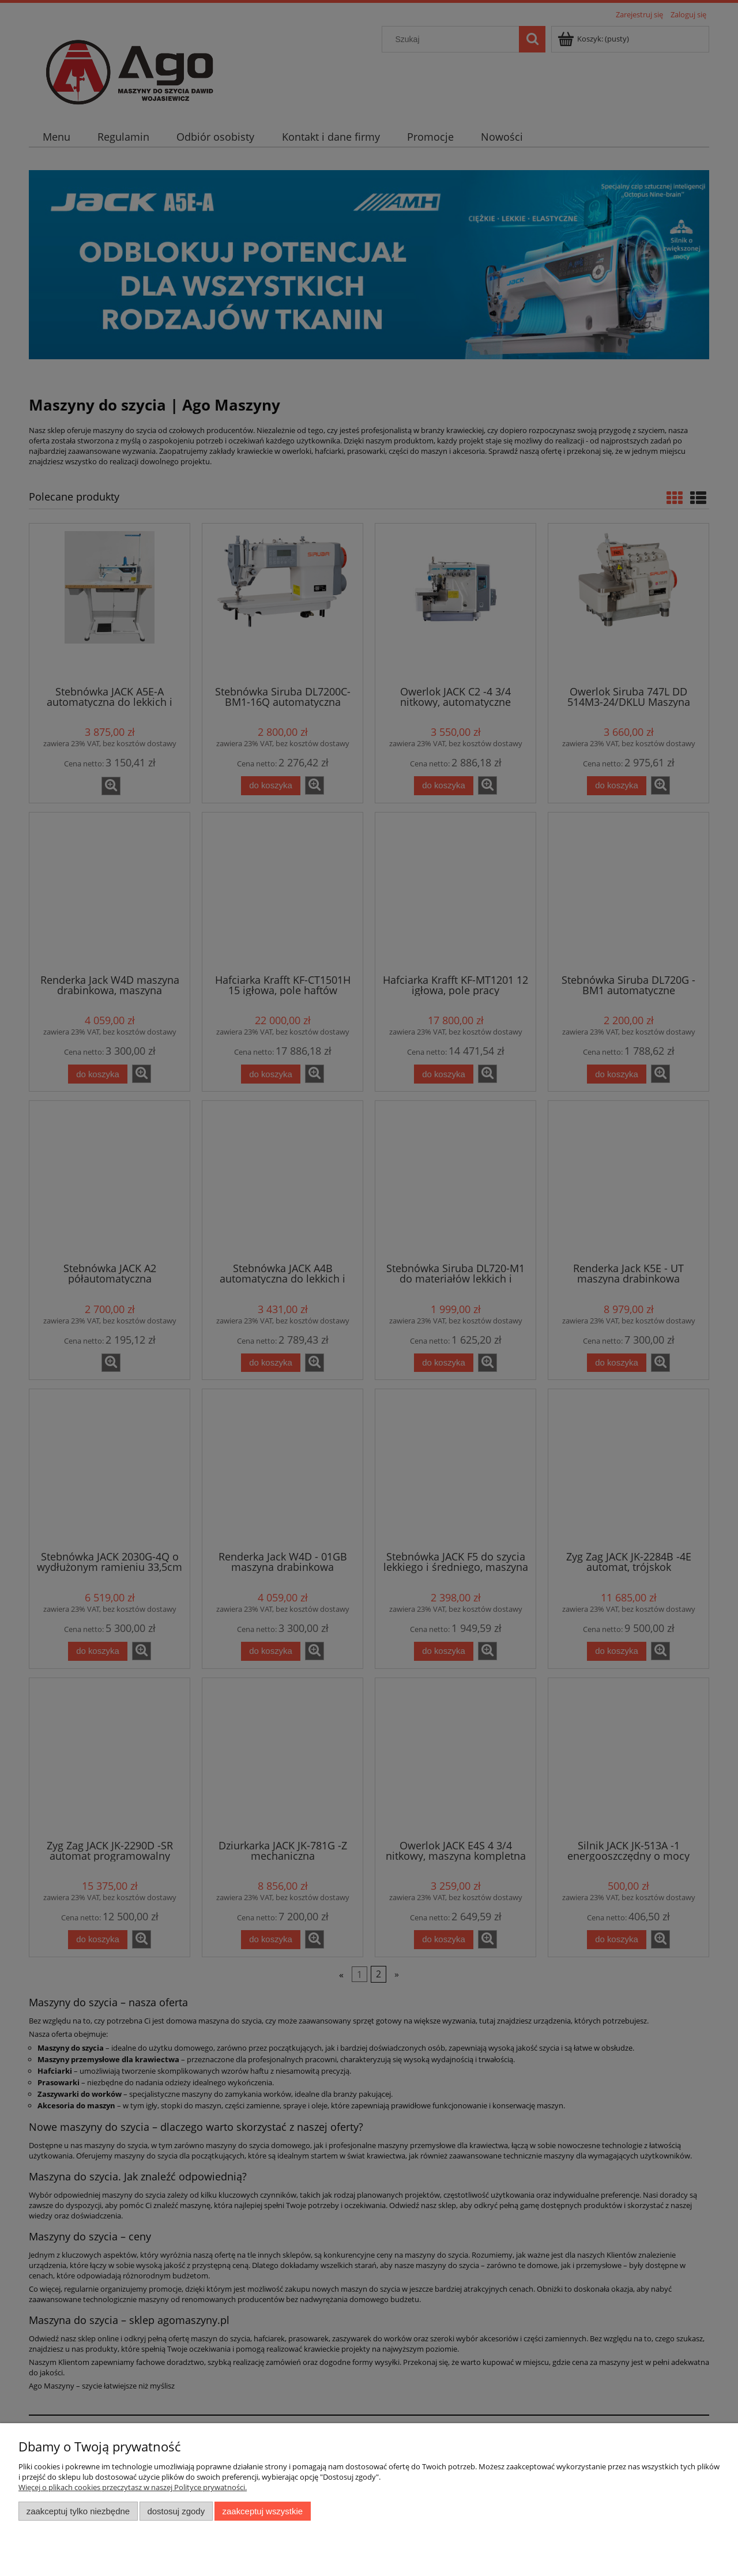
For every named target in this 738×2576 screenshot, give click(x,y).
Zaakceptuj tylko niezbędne (78, 2511)
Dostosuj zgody (176, 2511)
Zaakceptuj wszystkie (263, 2511)
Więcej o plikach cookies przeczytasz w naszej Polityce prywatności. (132, 2487)
